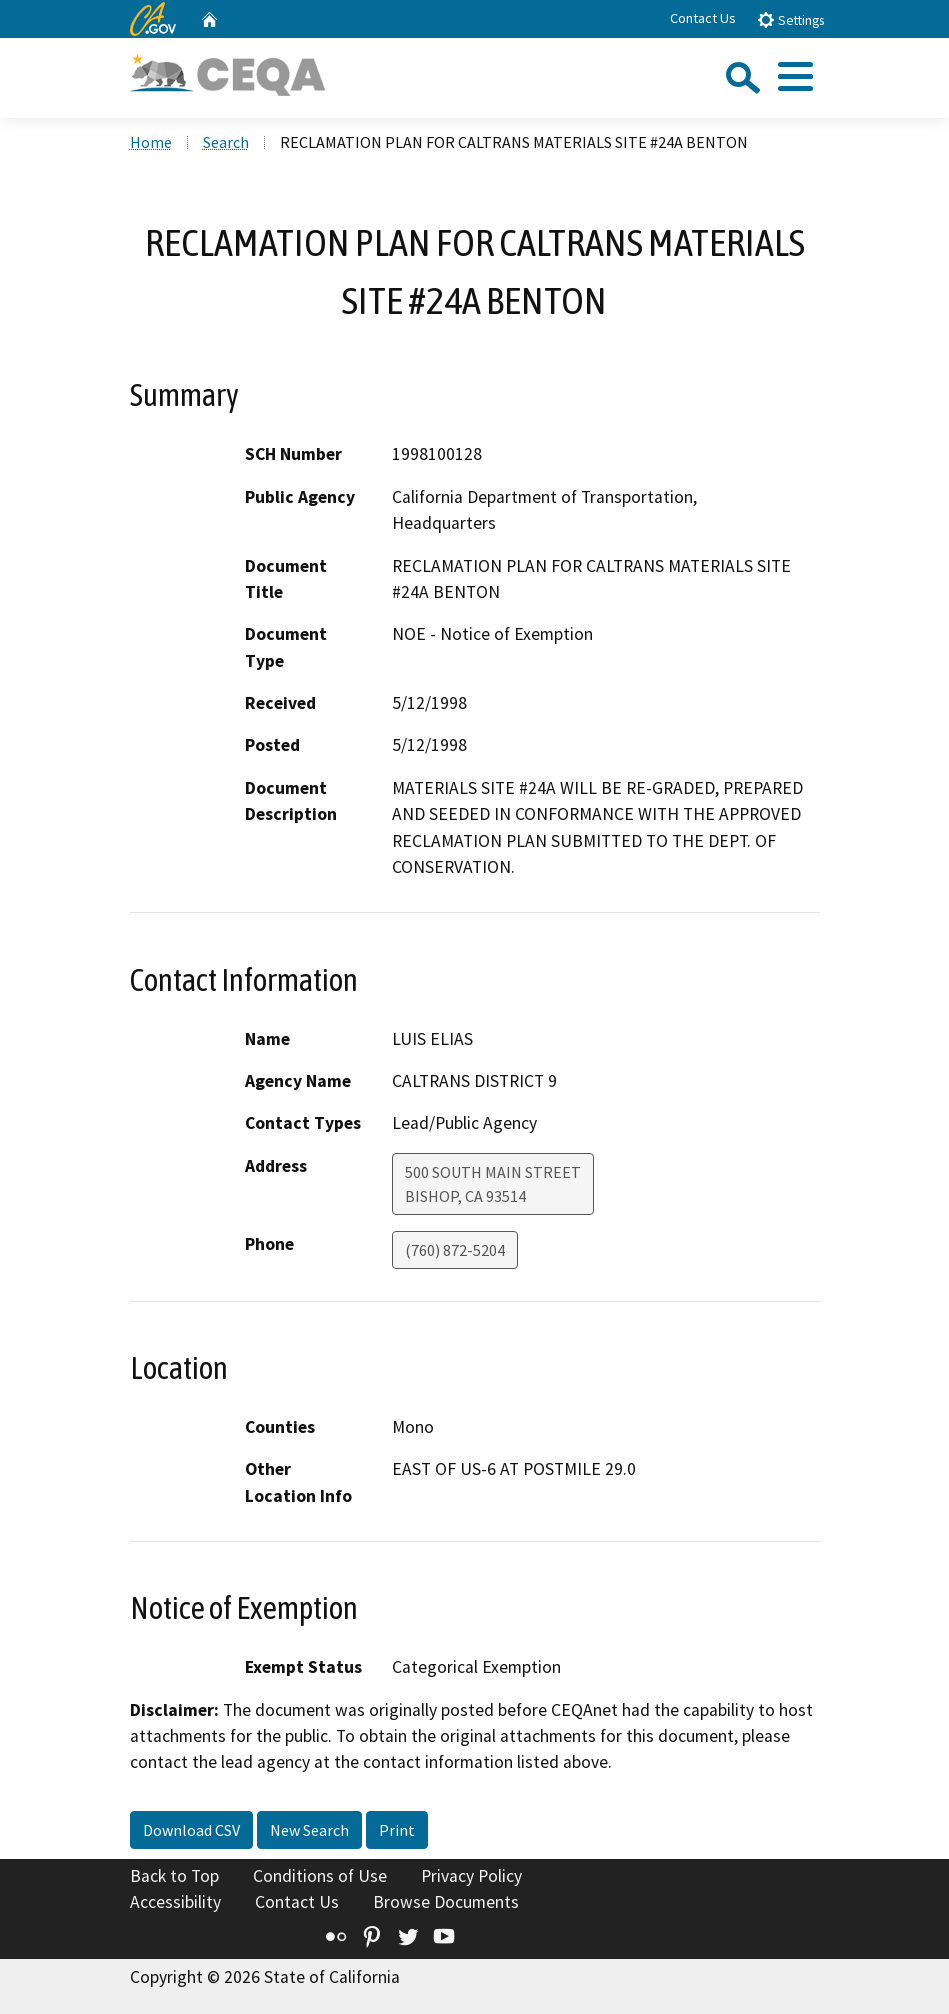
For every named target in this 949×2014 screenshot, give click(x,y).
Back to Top (174, 1876)
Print (397, 1830)
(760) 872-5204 (455, 1250)
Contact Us (703, 18)
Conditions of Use (320, 1876)
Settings (790, 19)
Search (226, 142)
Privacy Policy (471, 1876)
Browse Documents (446, 1902)
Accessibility (175, 1902)
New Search (309, 1830)
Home (151, 142)
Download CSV (191, 1830)
